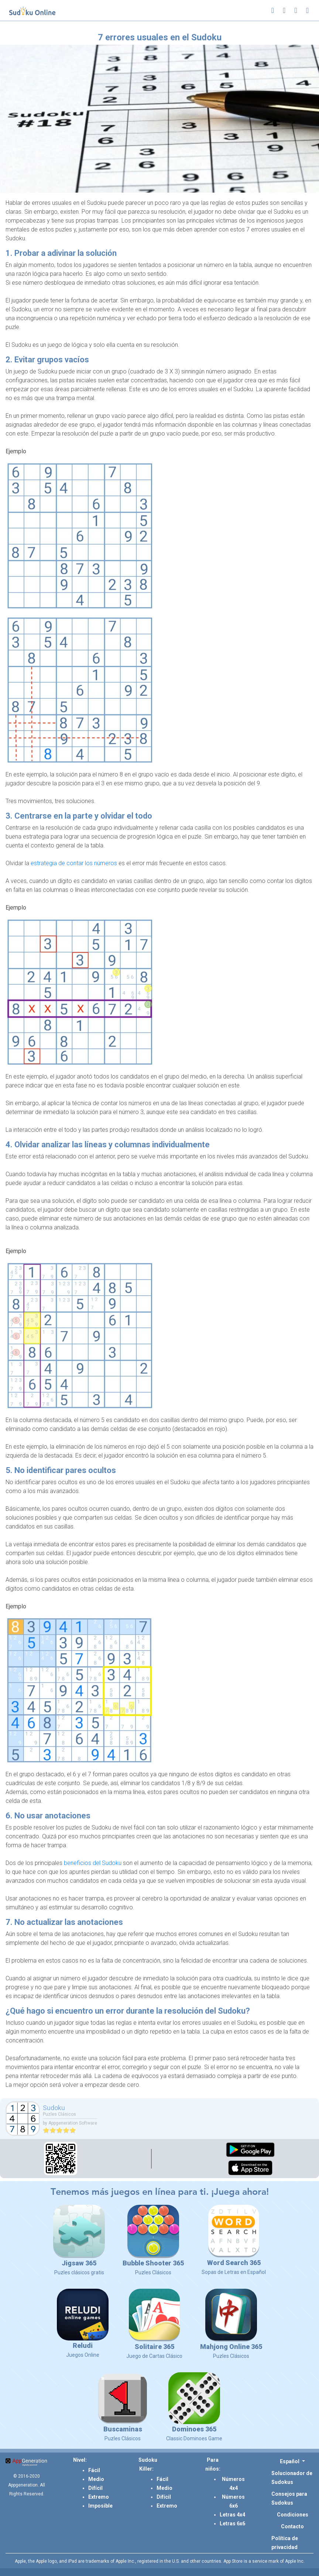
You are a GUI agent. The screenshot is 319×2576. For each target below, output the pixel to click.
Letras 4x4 (232, 2515)
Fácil (94, 2470)
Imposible (100, 2506)
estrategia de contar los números (74, 863)
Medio (96, 2479)
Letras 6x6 (232, 2523)
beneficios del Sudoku (92, 1862)
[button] (292, 2461)
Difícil (95, 2488)
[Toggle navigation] (307, 10)
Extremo (98, 2497)
